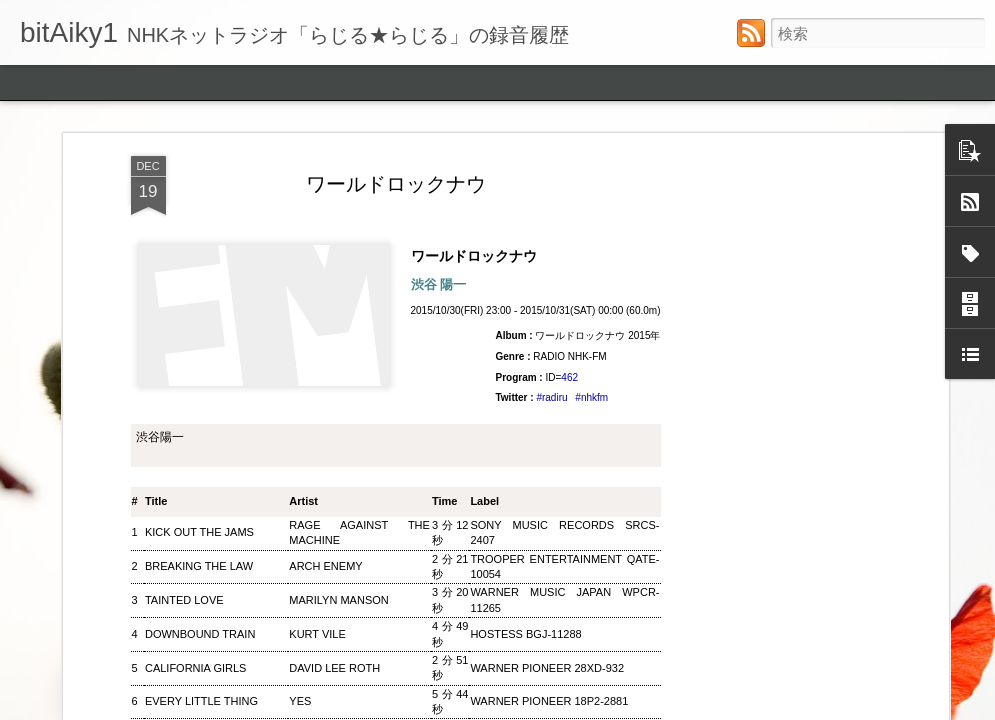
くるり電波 (833, 475)
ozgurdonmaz (576, 707)
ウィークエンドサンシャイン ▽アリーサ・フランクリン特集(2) (639, 496)
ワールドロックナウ (481, 279)
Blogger (720, 707)
